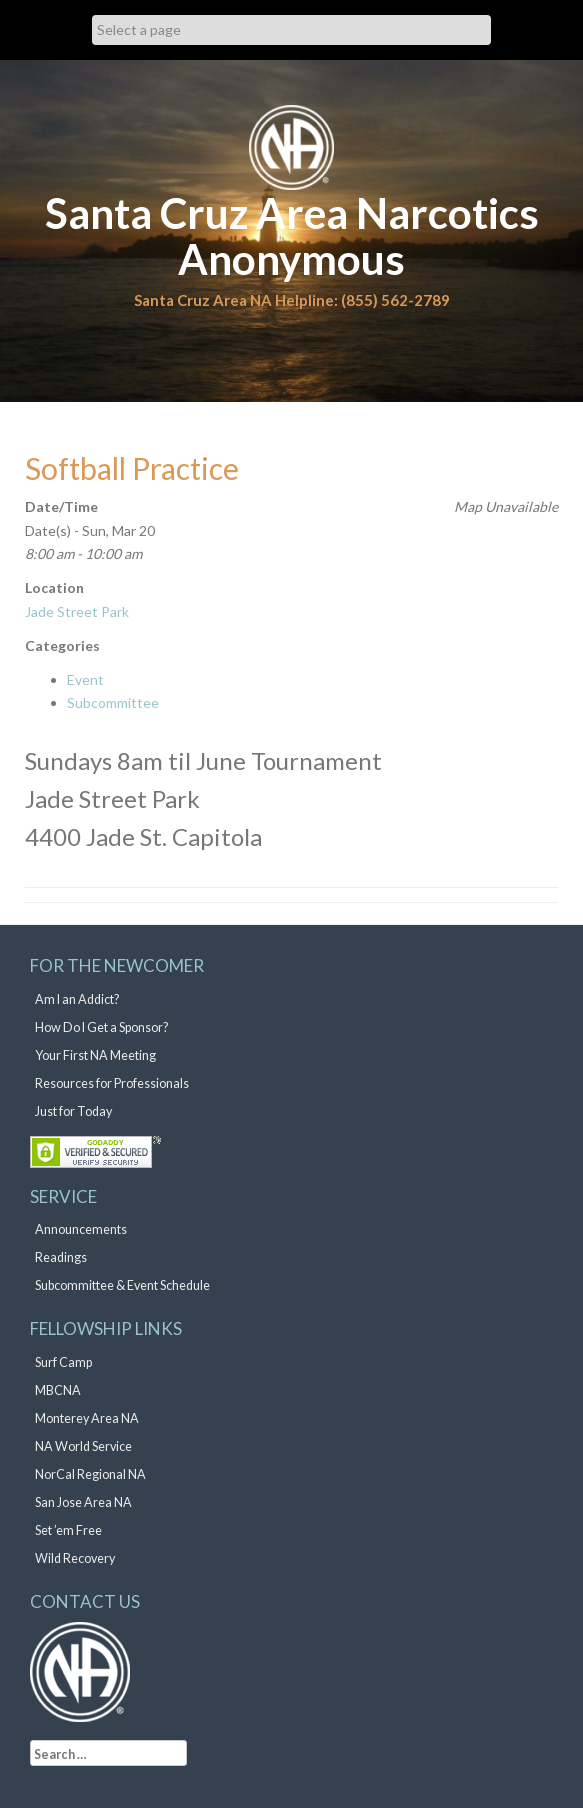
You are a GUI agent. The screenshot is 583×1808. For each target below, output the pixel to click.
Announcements (81, 1229)
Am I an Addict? (77, 999)
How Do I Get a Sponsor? (101, 1027)
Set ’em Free (68, 1530)
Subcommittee (113, 702)
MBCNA (58, 1390)
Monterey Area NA (87, 1418)
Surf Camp (63, 1362)
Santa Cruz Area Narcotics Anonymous (292, 236)
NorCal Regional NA (90, 1474)
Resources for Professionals (112, 1083)
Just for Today (73, 1111)
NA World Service (83, 1446)
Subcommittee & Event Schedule (122, 1285)
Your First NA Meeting (95, 1055)
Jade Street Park (77, 611)
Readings (61, 1257)
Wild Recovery (75, 1558)
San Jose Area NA (83, 1502)
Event (85, 679)
